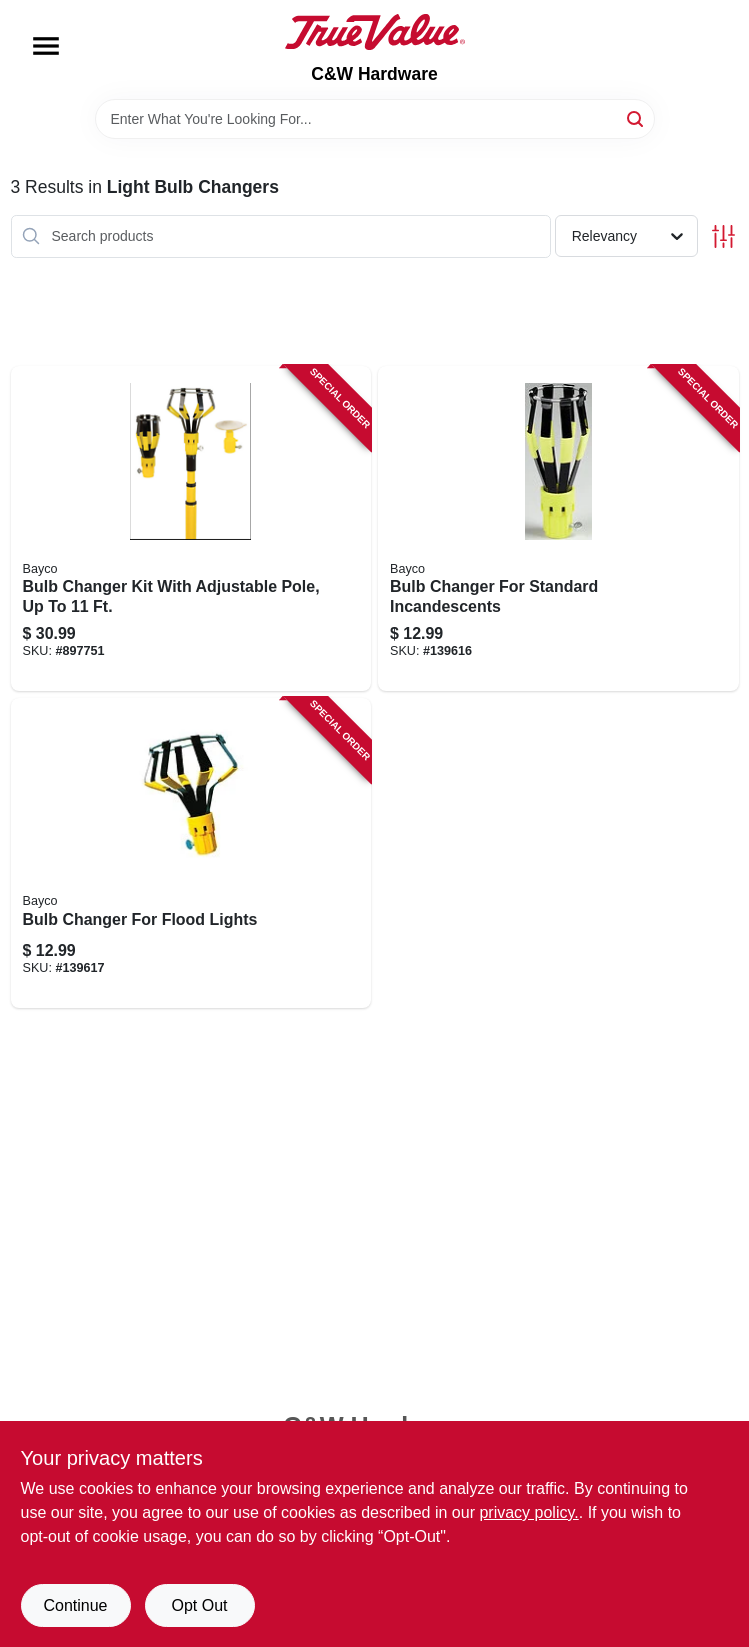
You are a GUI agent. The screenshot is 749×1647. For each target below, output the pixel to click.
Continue (75, 1605)
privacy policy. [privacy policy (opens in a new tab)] (528, 1512)
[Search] (636, 117)
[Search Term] (375, 119)
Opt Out (199, 1605)
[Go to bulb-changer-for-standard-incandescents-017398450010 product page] (558, 529)
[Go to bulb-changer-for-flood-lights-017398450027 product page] (191, 853)
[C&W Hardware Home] (375, 32)
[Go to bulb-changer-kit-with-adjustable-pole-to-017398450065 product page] (191, 529)
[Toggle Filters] (723, 236)
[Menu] (46, 46)
